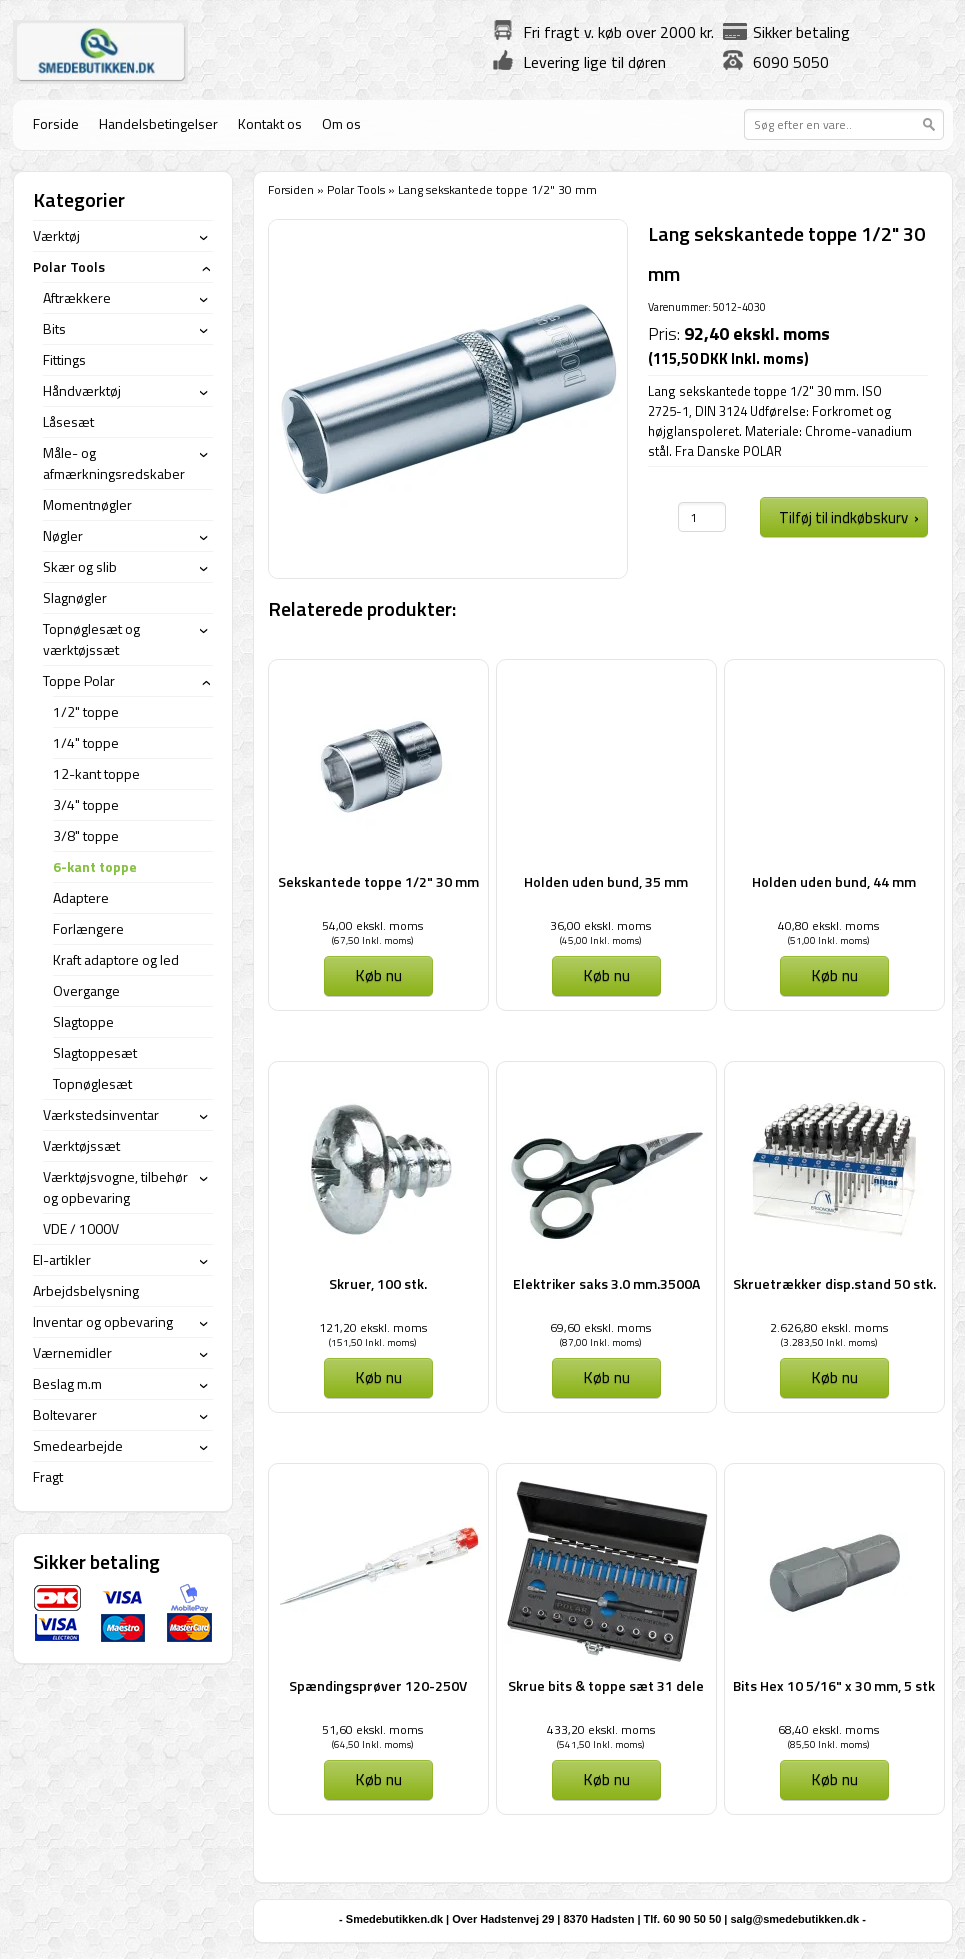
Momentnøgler (87, 504)
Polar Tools (356, 189)
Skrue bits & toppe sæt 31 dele (606, 1685)
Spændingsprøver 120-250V (378, 1685)
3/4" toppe (86, 804)
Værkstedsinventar (101, 1114)
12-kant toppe (96, 773)
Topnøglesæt (92, 1083)
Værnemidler (72, 1352)
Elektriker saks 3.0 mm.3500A (606, 1283)
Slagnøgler (75, 597)
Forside (56, 123)
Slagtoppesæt (95, 1052)
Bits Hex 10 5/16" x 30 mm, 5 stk (834, 1685)
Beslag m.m (67, 1383)
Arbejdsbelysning (86, 1290)
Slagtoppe (83, 1021)
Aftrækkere (77, 297)
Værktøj (56, 235)
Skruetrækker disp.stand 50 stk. (834, 1283)
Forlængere (88, 928)
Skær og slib (80, 566)
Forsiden (291, 189)
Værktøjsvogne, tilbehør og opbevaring (115, 1187)
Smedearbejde (78, 1445)
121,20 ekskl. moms (373, 1327)
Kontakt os (270, 123)
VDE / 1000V (81, 1228)
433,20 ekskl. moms (601, 1729)
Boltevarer (65, 1414)
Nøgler (63, 535)
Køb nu (378, 975)
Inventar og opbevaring (103, 1321)
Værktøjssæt (81, 1145)
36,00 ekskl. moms (600, 925)
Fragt (48, 1476)
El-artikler (62, 1259)
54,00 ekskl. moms (372, 925)
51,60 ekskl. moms (372, 1729)
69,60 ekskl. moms (600, 1327)
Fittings (64, 359)
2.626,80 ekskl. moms (829, 1327)
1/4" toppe (86, 742)
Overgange (86, 990)
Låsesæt (68, 421)
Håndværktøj (82, 390)
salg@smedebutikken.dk (794, 1919)
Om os (341, 123)
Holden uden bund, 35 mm (606, 881)
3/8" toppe (86, 835)
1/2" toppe (86, 711)
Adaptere (81, 897)
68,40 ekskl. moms (828, 1729)
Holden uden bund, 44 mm (834, 881)
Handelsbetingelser (158, 123)
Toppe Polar (79, 680)
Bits (54, 328)
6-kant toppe (95, 866)
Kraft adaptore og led (116, 959)
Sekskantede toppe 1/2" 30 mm (378, 881)
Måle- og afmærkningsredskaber (114, 463)
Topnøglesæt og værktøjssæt (91, 639)
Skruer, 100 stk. (378, 1283)
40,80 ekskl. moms (828, 925)
